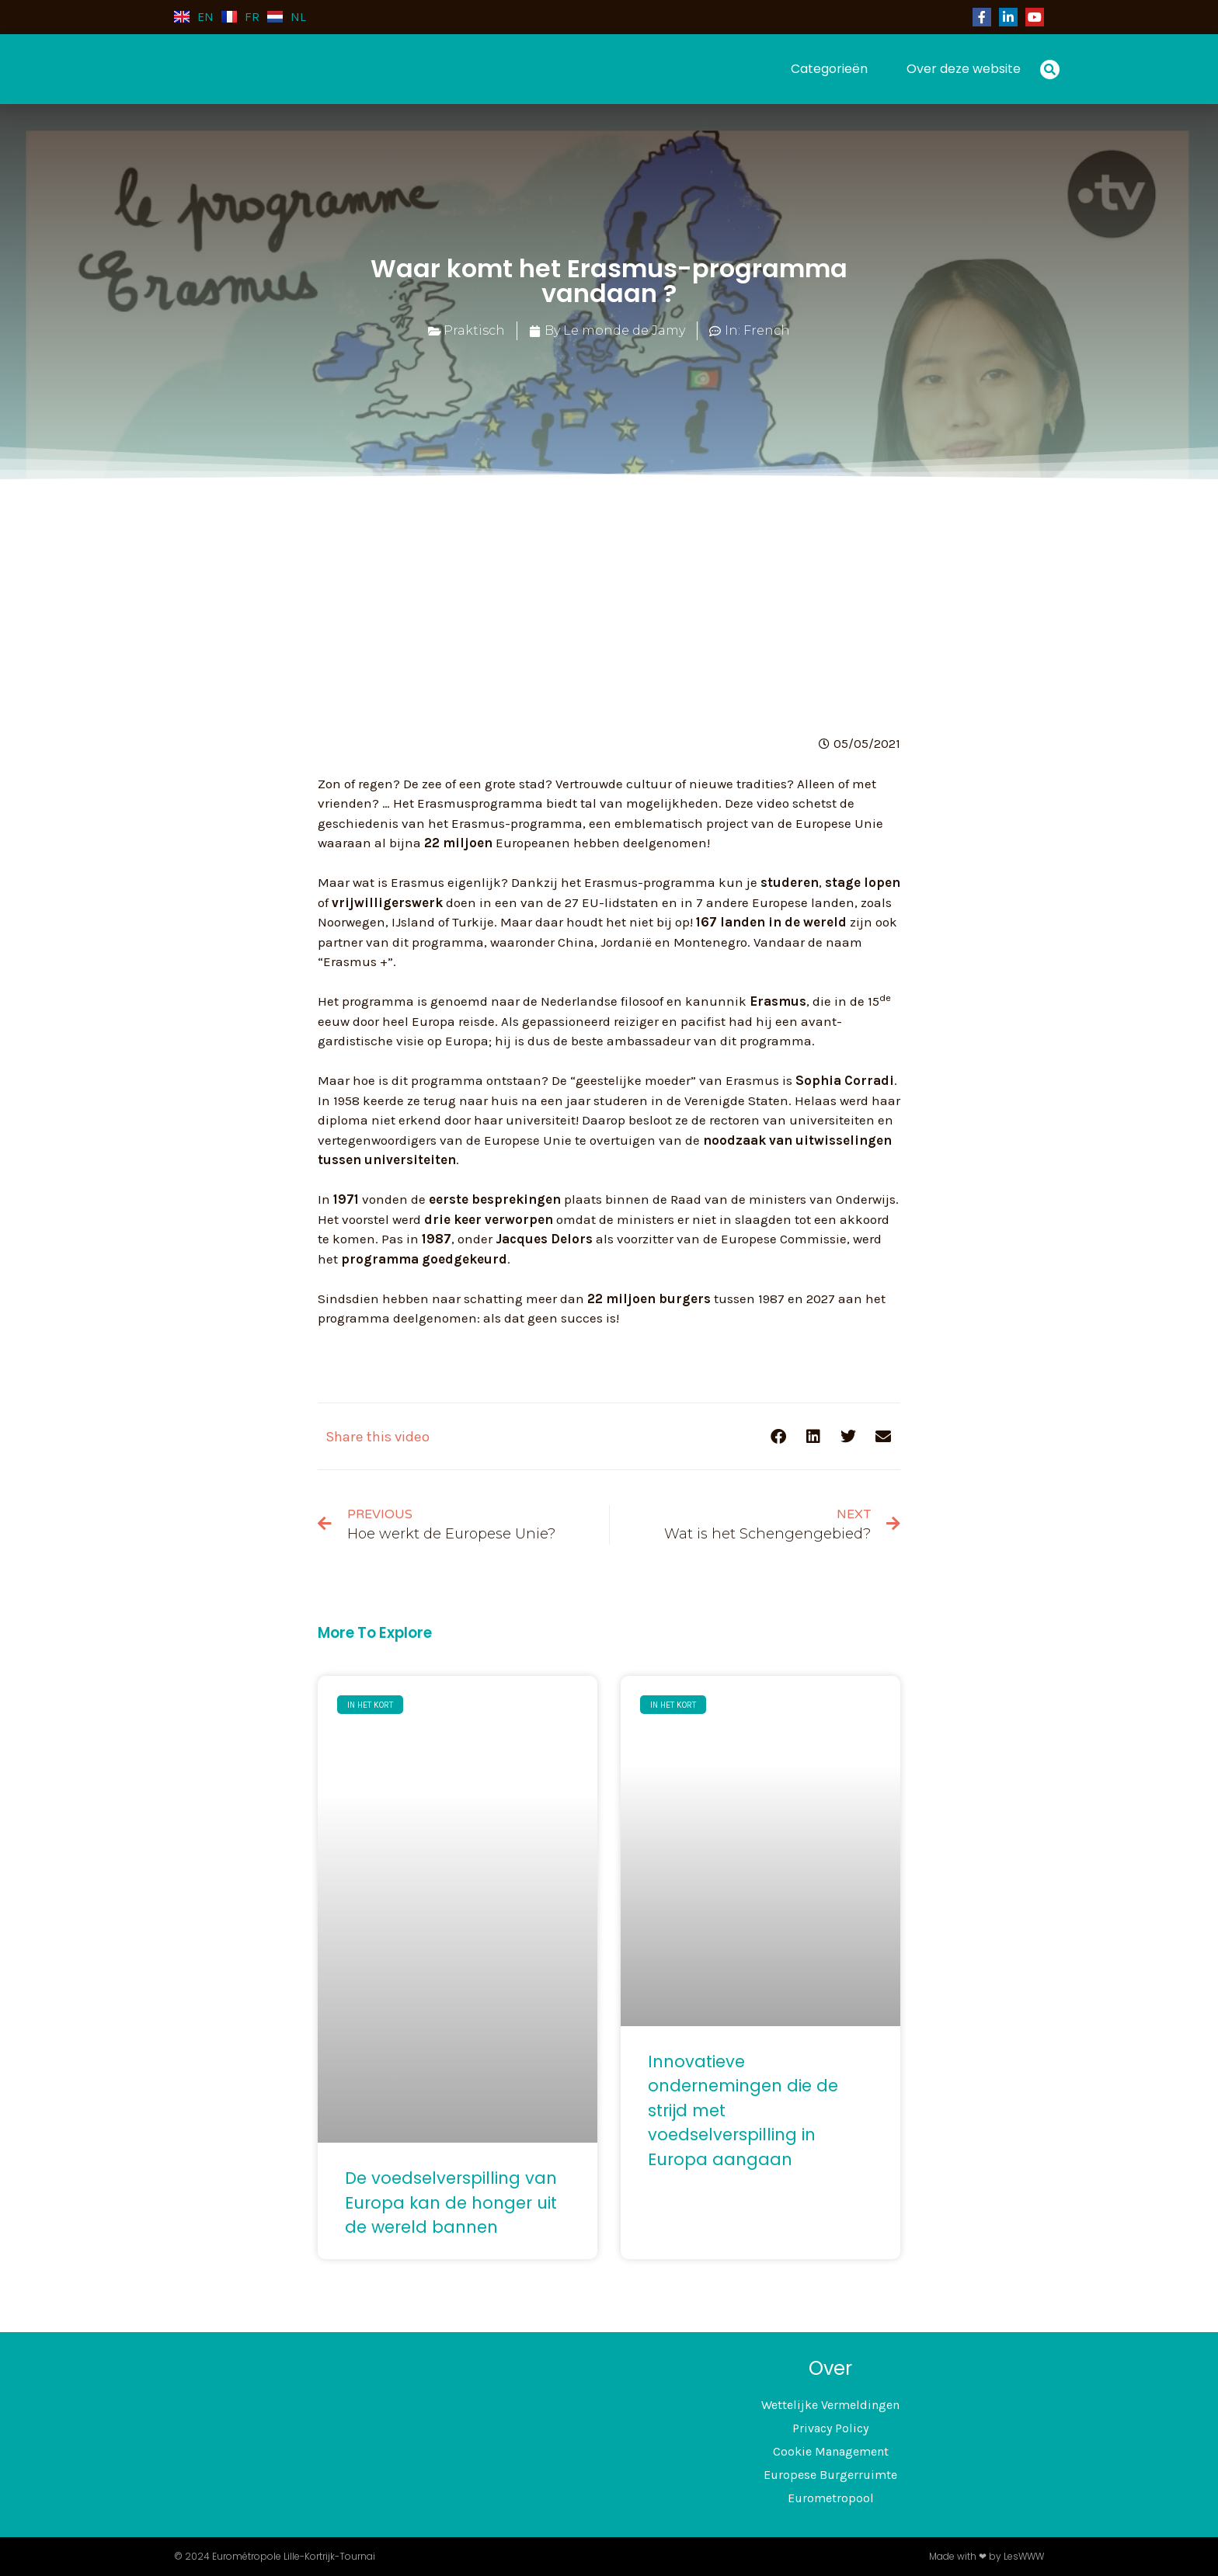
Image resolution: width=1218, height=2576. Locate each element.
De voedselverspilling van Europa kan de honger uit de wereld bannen (451, 2202)
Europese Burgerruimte (830, 2474)
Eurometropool (831, 2498)
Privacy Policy (830, 2428)
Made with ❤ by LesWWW (986, 2556)
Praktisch (474, 330)
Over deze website (964, 69)
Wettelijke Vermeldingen (830, 2404)
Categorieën (829, 69)
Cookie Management (831, 2451)
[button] (1050, 69)
